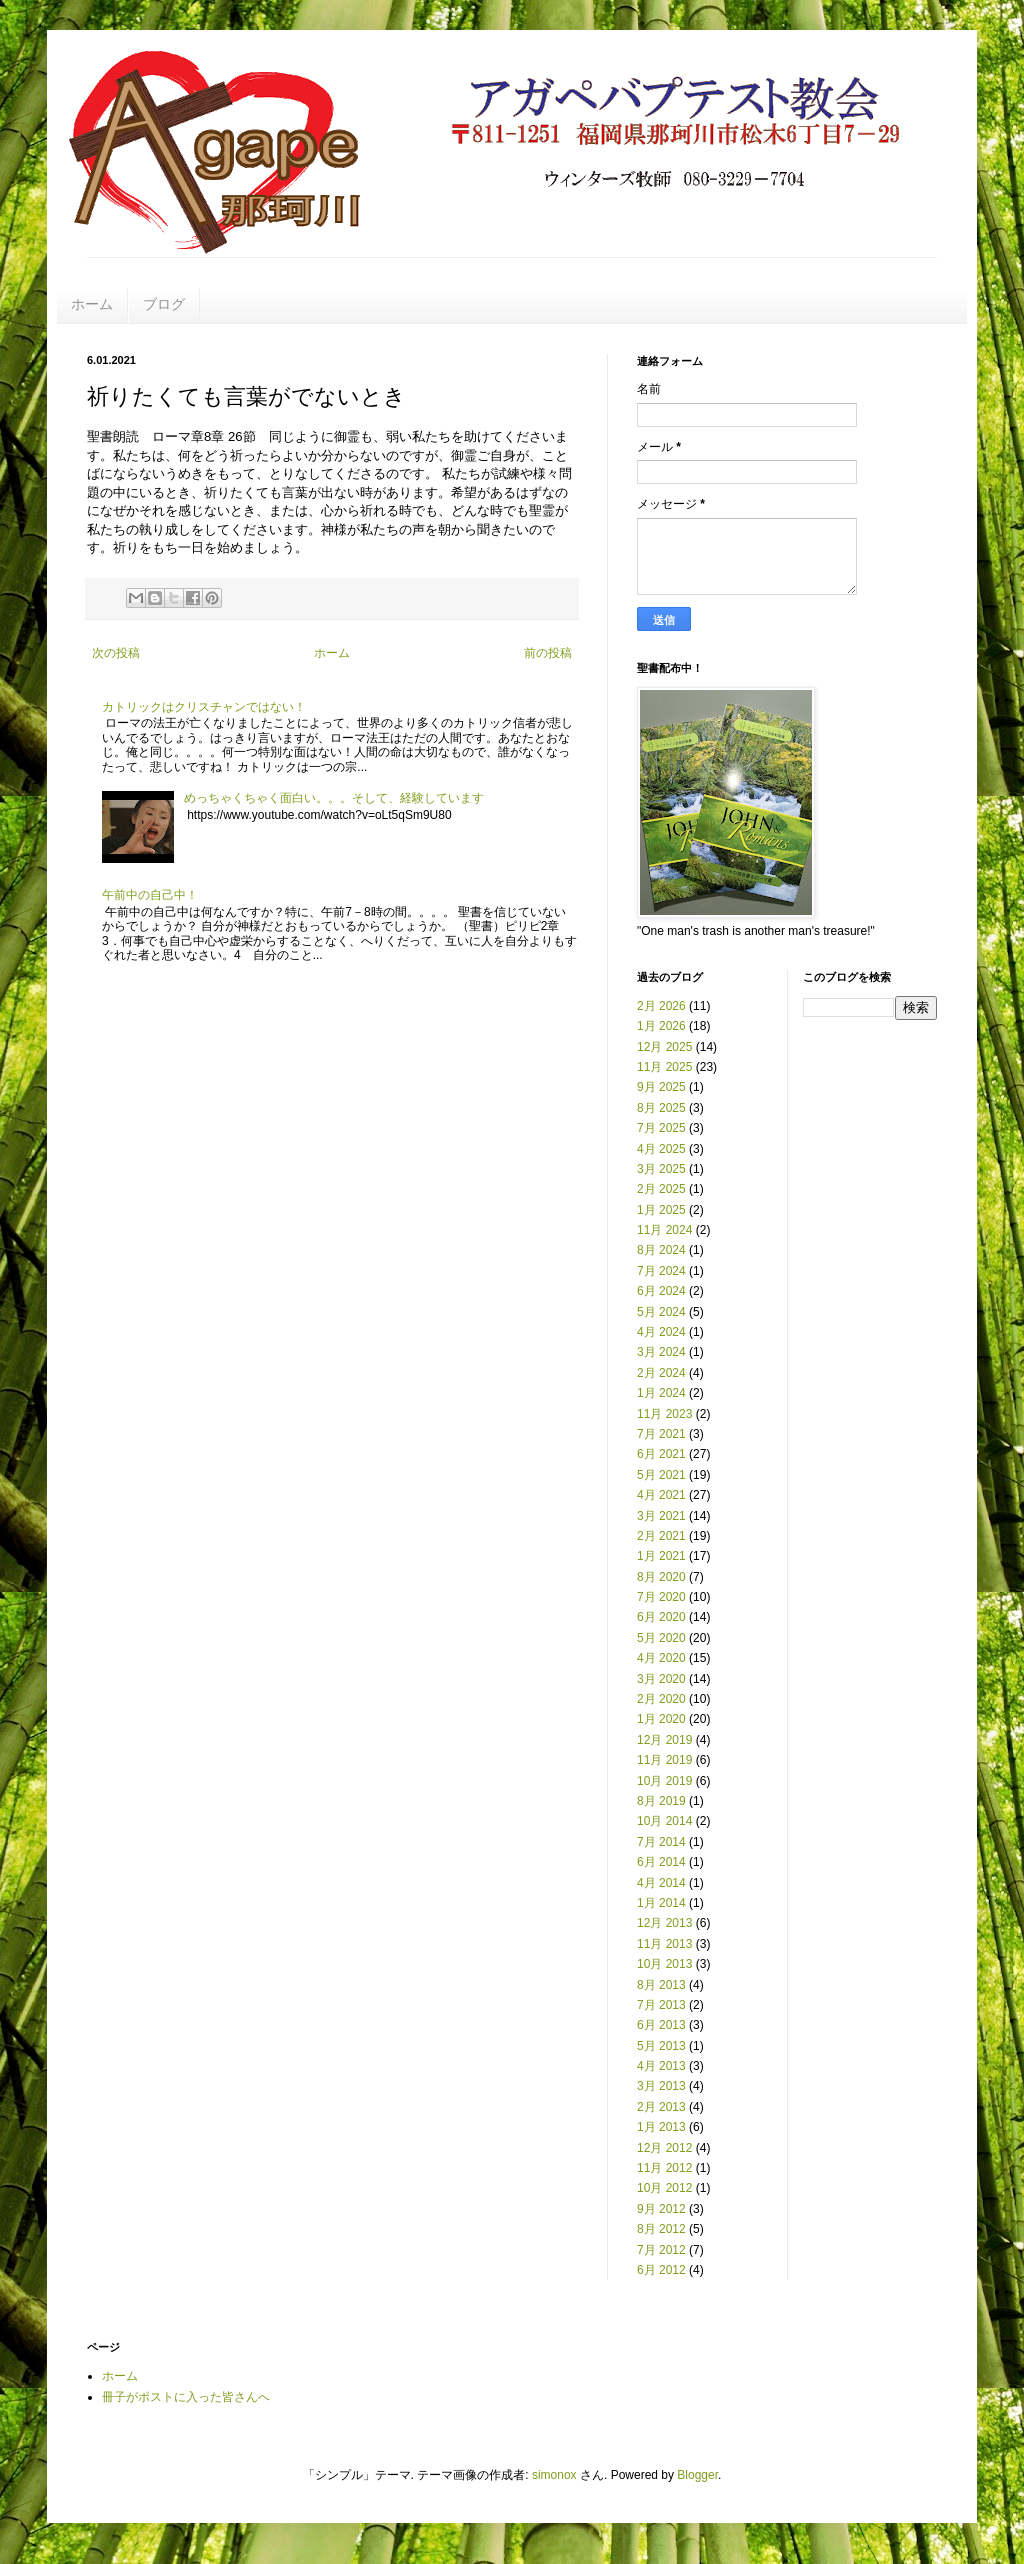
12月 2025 (664, 1047)
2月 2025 (661, 1189)
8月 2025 (661, 1108)
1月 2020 (661, 1719)
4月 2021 (661, 1495)
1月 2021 (661, 1556)
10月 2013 (664, 1964)
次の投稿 (116, 653)
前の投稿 (548, 653)
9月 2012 (661, 2209)
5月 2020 (661, 1638)
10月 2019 (664, 1781)
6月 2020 (661, 1617)
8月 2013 (661, 1985)
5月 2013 (661, 2046)
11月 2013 (664, 1944)
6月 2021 (661, 1454)
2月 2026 (661, 1006)
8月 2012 (661, 2229)
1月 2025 (661, 1210)
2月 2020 (661, 1699)
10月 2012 (664, 2188)
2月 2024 (661, 1373)
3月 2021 (661, 1516)
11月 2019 (664, 1760)
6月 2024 (661, 1291)
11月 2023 (664, 1414)
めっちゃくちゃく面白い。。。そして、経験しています (334, 798)
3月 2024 (661, 1352)
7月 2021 (661, 1434)
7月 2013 (661, 2005)
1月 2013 (661, 2127)
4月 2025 (661, 1149)
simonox (554, 2475)
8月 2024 (661, 1250)
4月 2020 (661, 1658)
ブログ (164, 304)
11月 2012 (664, 2168)
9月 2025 (661, 1087)
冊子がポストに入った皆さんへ (186, 2397)
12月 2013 (664, 1923)
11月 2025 (664, 1067)
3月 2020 (661, 1679)
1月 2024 (661, 1393)
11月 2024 (664, 1230)
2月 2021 (661, 1536)
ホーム (92, 304)
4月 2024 (661, 1332)
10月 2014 (664, 1821)
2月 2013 (661, 2107)
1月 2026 (661, 1026)
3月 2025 (661, 1169)
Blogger (697, 2475)
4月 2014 (661, 1883)
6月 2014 (661, 1862)
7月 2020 (661, 1597)
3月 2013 (661, 2086)
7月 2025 (661, 1128)
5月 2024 (661, 1312)
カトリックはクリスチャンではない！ (204, 707)
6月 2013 (661, 2025)
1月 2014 (661, 1903)
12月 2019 (664, 1740)
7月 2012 (661, 2250)
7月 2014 (661, 1842)
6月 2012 (661, 2270)
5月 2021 (661, 1475)
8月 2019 (661, 1801)
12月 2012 (664, 2148)
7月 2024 (661, 1271)
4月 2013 (661, 2066)
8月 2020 (661, 1577)
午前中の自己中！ (150, 895)
